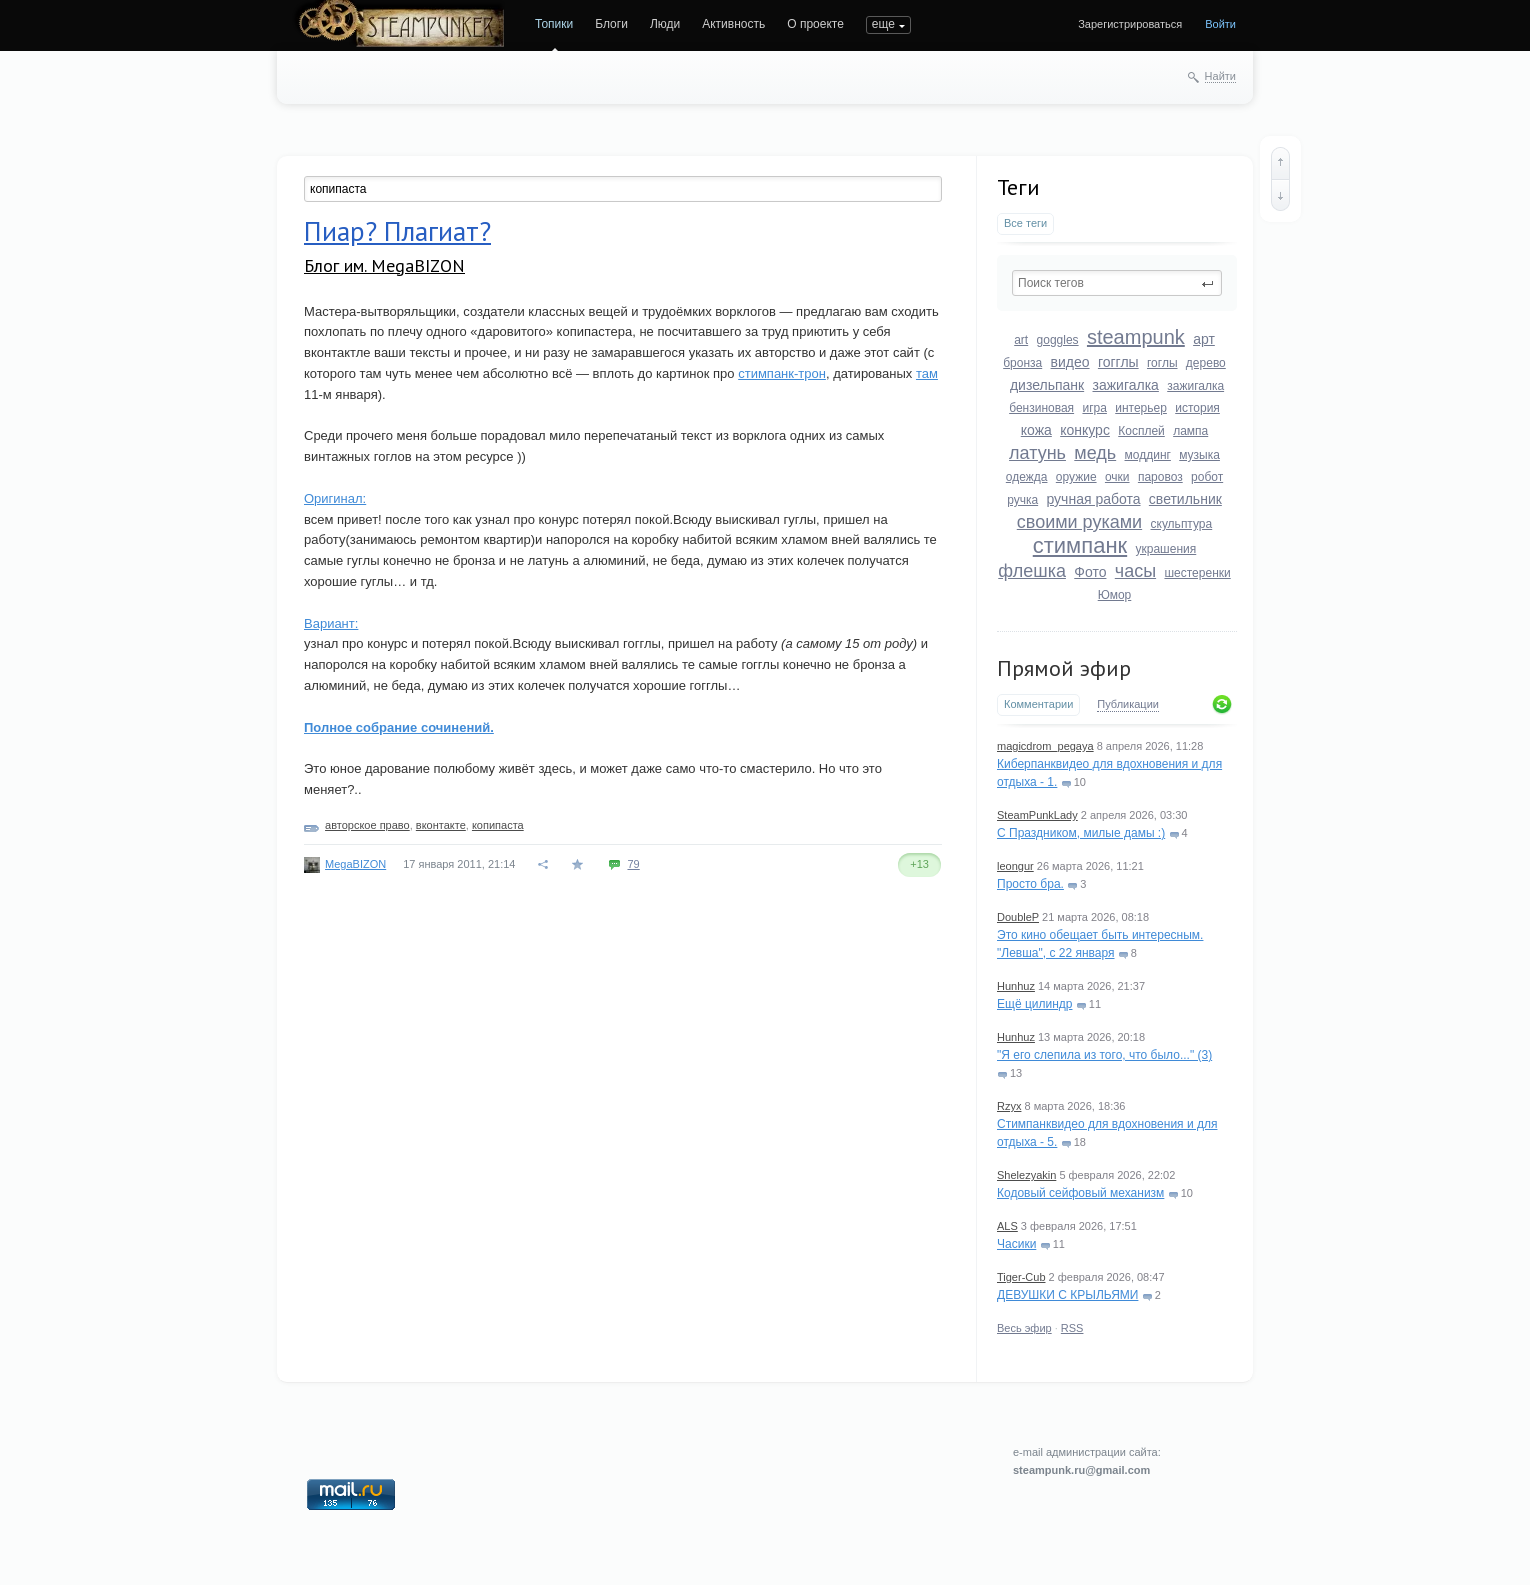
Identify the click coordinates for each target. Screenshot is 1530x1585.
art (1021, 340)
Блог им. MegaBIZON (384, 265)
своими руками (1079, 522)
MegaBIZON (355, 864)
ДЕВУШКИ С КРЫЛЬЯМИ (1067, 1295)
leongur (1015, 866)
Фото (1090, 572)
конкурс (1085, 430)
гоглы (1162, 363)
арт (1204, 339)
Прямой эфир (1064, 668)
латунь (1037, 453)
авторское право (367, 825)
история (1197, 408)
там (927, 373)
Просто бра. (1030, 884)
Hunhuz (1016, 986)
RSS (1072, 1328)
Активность (733, 24)
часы (1135, 571)
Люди (665, 24)
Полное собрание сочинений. (399, 727)
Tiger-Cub (1021, 1277)
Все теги (1025, 223)
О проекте (815, 24)
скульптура (1182, 524)
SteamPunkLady (1037, 815)
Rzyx (1009, 1106)
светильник (1185, 499)
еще (883, 24)
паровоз (1160, 477)
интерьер (1141, 408)
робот (1207, 477)
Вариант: (331, 623)
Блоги (611, 24)
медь (1095, 453)
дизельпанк (1047, 385)
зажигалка (1126, 385)
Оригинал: (335, 498)
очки (1117, 477)
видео (1070, 362)
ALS (1007, 1226)
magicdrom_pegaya (1045, 746)
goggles (1058, 340)
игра (1094, 408)
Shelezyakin (1026, 1175)
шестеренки (1197, 573)
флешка (1032, 571)
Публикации (1128, 704)
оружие (1076, 477)
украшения (1166, 549)
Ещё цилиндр (1034, 1004)
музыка (1199, 455)
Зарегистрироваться (1130, 24)
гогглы (1118, 362)
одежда (1027, 477)
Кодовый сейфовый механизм (1080, 1193)
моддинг (1148, 455)
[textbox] (1117, 283)
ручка (1022, 500)
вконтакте (441, 825)
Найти (1220, 76)
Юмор (1115, 595)
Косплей (1141, 431)
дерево (1206, 363)
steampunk (1136, 337)
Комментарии (1038, 704)
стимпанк (1080, 545)
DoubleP (1018, 917)
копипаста (498, 825)
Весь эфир (1024, 1328)
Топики (554, 24)
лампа (1190, 431)
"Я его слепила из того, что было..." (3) (1104, 1055)
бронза (1022, 363)
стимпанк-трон (782, 373)
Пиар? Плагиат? (397, 231)
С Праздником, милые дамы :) (1081, 833)
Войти (1220, 24)
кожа (1036, 430)
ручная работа (1093, 499)
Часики (1016, 1244)
